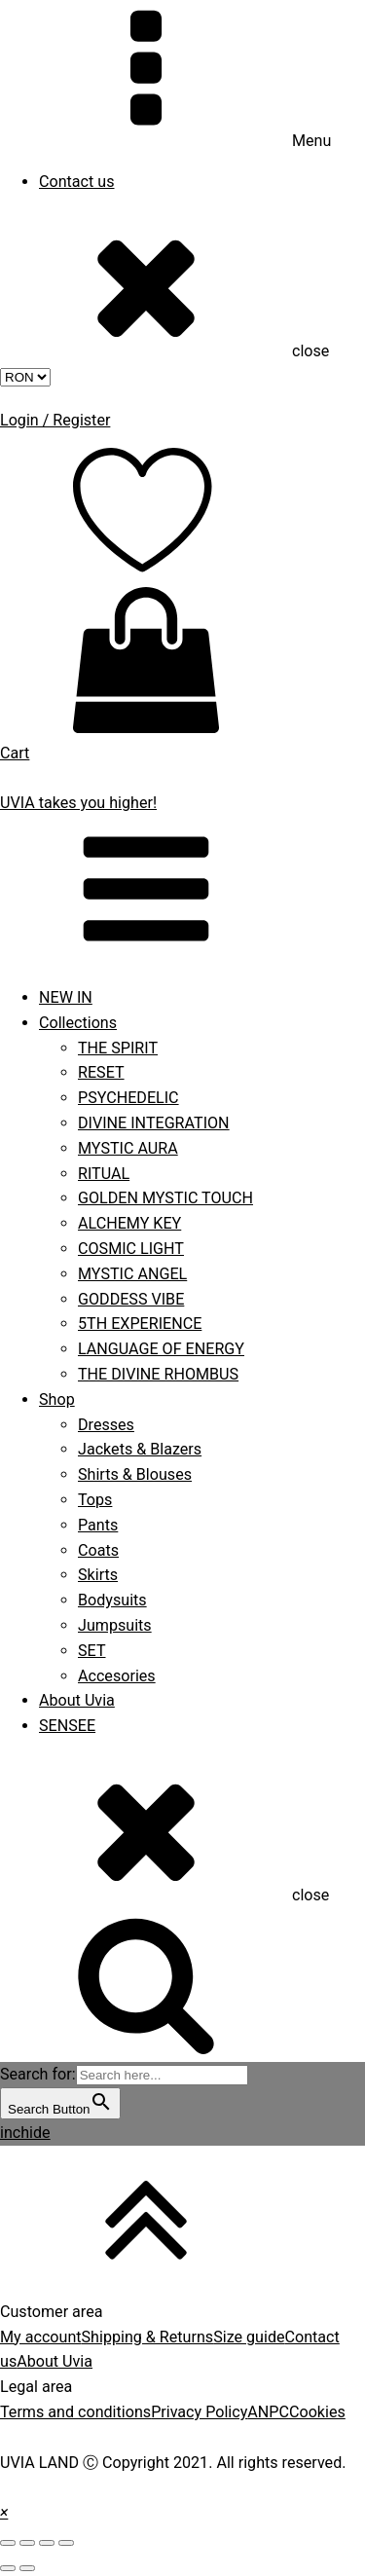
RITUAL (103, 1173)
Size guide (248, 2337)
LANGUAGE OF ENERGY (161, 1349)
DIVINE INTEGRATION (154, 1123)
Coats (98, 1550)
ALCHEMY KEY (129, 1223)
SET (92, 1650)
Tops (95, 1499)
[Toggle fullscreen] (47, 2543)
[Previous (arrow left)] (8, 2568)
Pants (98, 1525)
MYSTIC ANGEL (132, 1274)
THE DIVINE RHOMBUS (158, 1374)
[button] (4, 2512)
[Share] (27, 2543)
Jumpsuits (115, 1625)
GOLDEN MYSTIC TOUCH (165, 1198)
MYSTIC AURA (128, 1148)
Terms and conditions (75, 2412)
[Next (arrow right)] (27, 2568)
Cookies (317, 2412)
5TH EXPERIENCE (139, 1323)
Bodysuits (112, 1600)
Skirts (98, 1574)
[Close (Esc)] (8, 2543)
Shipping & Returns (148, 2337)
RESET (101, 1072)
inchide (25, 2132)
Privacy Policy (199, 2412)
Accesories (117, 1676)
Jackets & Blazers (139, 1449)
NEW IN (65, 997)
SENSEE (67, 1725)
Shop (57, 1399)
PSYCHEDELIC (128, 1097)
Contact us (77, 181)
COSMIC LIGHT (131, 1248)
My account (41, 2337)
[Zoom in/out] (66, 2543)
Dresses (106, 1425)
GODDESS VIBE (131, 1299)
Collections (78, 1022)
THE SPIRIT (118, 1048)
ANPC (268, 2412)
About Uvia (77, 1700)
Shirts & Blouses (135, 1474)
